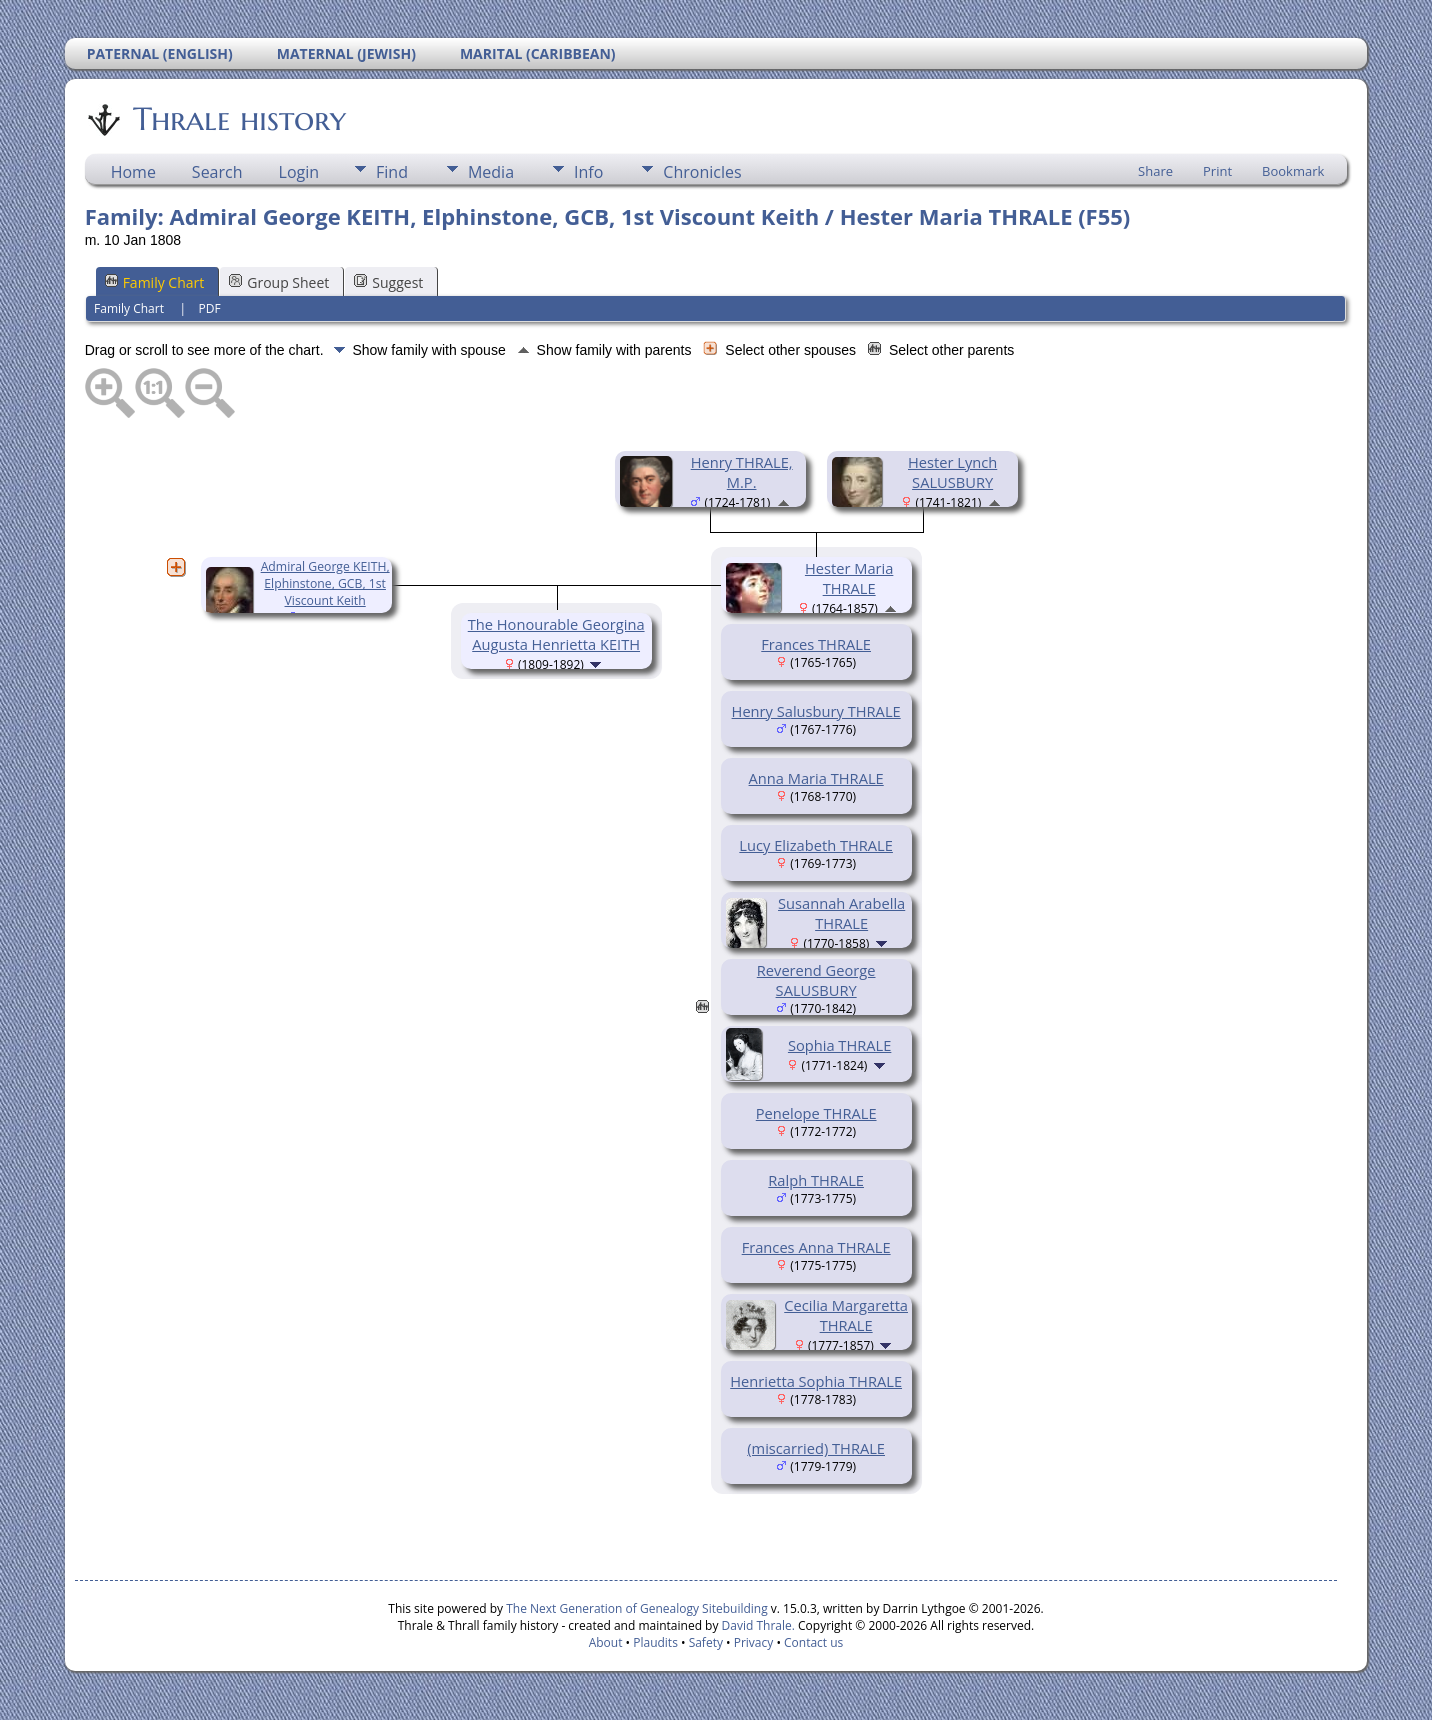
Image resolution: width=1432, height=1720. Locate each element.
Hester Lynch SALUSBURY (952, 472)
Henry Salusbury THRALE (816, 711)
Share (1155, 171)
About (606, 1642)
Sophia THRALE (839, 1045)
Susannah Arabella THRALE (841, 913)
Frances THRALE (816, 644)
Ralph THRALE (816, 1180)
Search (217, 172)
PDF (210, 308)
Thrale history (238, 119)
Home (133, 172)
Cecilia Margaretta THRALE (846, 1315)
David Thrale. (756, 1625)
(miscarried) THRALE (816, 1448)
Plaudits (655, 1642)
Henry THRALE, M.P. (742, 472)
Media (491, 172)
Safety (706, 1642)
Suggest (388, 282)
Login (299, 172)
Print (1217, 171)
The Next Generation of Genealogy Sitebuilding (637, 1608)
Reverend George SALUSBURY (816, 980)
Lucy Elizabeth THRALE (816, 845)
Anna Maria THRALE (816, 778)
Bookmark (1293, 171)
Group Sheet (279, 282)
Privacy (754, 1642)
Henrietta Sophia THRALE (816, 1381)
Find (392, 172)
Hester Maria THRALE (849, 578)
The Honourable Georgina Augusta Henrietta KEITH (556, 634)
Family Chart (155, 282)
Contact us (813, 1642)
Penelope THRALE (816, 1113)
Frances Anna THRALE (816, 1247)
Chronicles (702, 172)
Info (588, 172)
